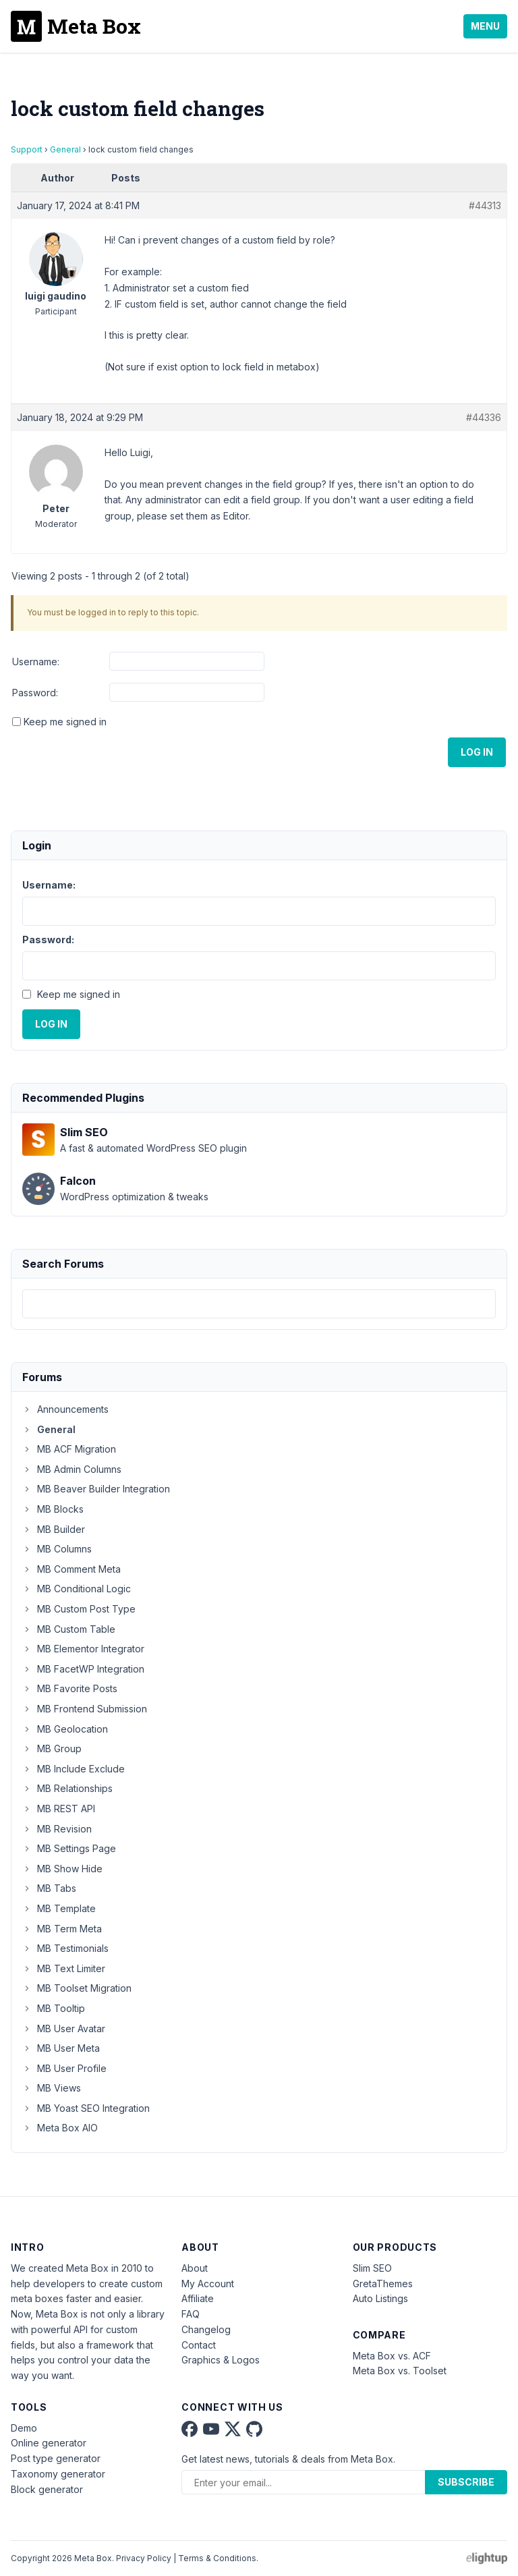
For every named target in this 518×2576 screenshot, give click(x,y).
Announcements (65, 1409)
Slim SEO (372, 2268)
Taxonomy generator (58, 2474)
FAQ (190, 2314)
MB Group (52, 1748)
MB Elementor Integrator (83, 1648)
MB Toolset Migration (77, 1988)
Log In (477, 752)
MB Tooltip (53, 2008)
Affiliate (197, 2298)
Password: (35, 692)
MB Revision (57, 1829)
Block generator (47, 2489)
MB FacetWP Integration (83, 1669)
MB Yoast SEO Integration (86, 2108)
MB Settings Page (69, 1848)
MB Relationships (67, 1788)
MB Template (59, 1908)
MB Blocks (53, 1509)
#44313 (485, 205)
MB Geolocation (65, 1729)
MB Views (51, 2088)
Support (26, 149)
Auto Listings (380, 2298)
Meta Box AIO (60, 2127)
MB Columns (57, 1549)
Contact (198, 2345)
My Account (207, 2283)
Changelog (206, 2329)
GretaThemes (383, 2283)
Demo (24, 2428)
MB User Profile (64, 2068)
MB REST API (58, 1808)
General (65, 149)
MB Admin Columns (71, 1469)
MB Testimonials (65, 1948)
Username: (35, 661)
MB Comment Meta (71, 1569)
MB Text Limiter (63, 1968)
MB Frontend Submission (84, 1708)
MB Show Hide (62, 1868)
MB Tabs (49, 1888)
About (194, 2268)
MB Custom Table (68, 1629)
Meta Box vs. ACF (392, 2355)
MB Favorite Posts (69, 1688)
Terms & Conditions (217, 2558)
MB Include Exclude (73, 1768)
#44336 (483, 417)
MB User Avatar (63, 2028)
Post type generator (55, 2458)
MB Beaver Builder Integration (96, 1488)
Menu (485, 26)
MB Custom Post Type (79, 1609)
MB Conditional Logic (76, 1588)
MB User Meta (61, 2048)
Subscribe (466, 2482)
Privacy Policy (143, 2558)
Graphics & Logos (220, 2359)
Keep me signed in (65, 721)
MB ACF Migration (69, 1449)
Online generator (48, 2442)
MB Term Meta (62, 1928)
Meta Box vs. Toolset (400, 2370)
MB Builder (53, 1529)
